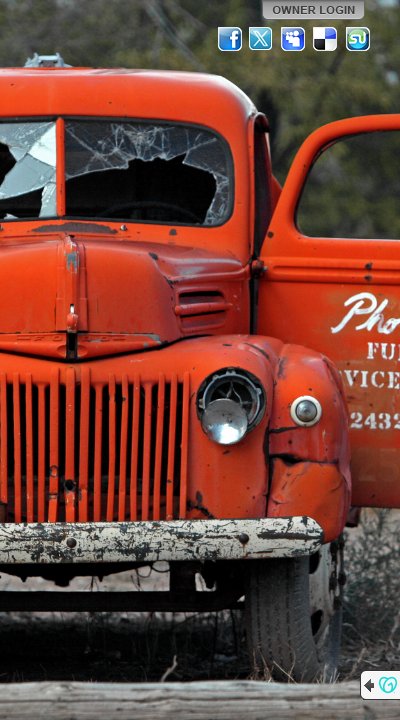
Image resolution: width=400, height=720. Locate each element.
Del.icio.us (326, 39)
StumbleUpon (358, 39)
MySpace (294, 39)
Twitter (262, 39)
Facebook (230, 39)
